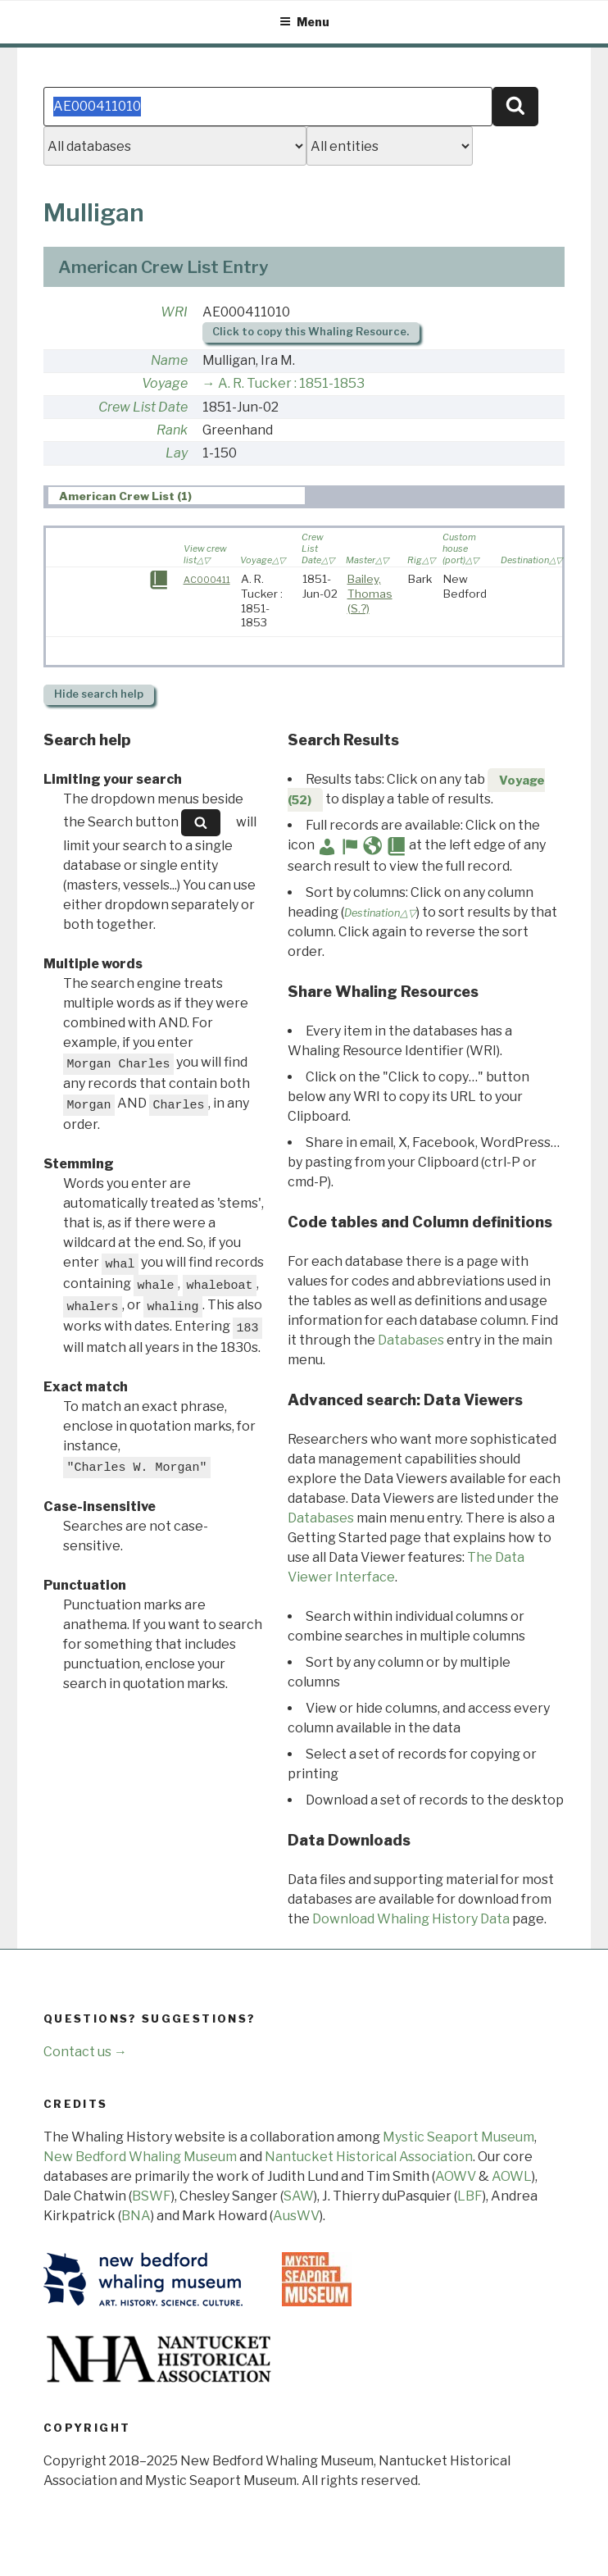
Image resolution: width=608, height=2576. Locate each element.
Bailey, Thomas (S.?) (369, 593)
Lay (177, 453)
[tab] (176, 495)
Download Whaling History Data (411, 1919)
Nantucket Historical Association (369, 2156)
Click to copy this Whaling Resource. (310, 331)
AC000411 (207, 579)
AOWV (455, 2176)
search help (98, 694)
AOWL (512, 2176)
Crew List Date (143, 407)
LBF (470, 2196)
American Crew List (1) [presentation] (125, 496)
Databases (411, 1340)
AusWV (296, 2215)
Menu (304, 22)
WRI (174, 312)
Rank (172, 430)
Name (169, 360)
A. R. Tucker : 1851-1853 (291, 383)
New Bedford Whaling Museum (140, 2156)
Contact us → (85, 2051)
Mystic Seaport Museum (458, 2137)
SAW (299, 2196)
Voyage (165, 383)
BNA (136, 2215)
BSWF (151, 2196)
